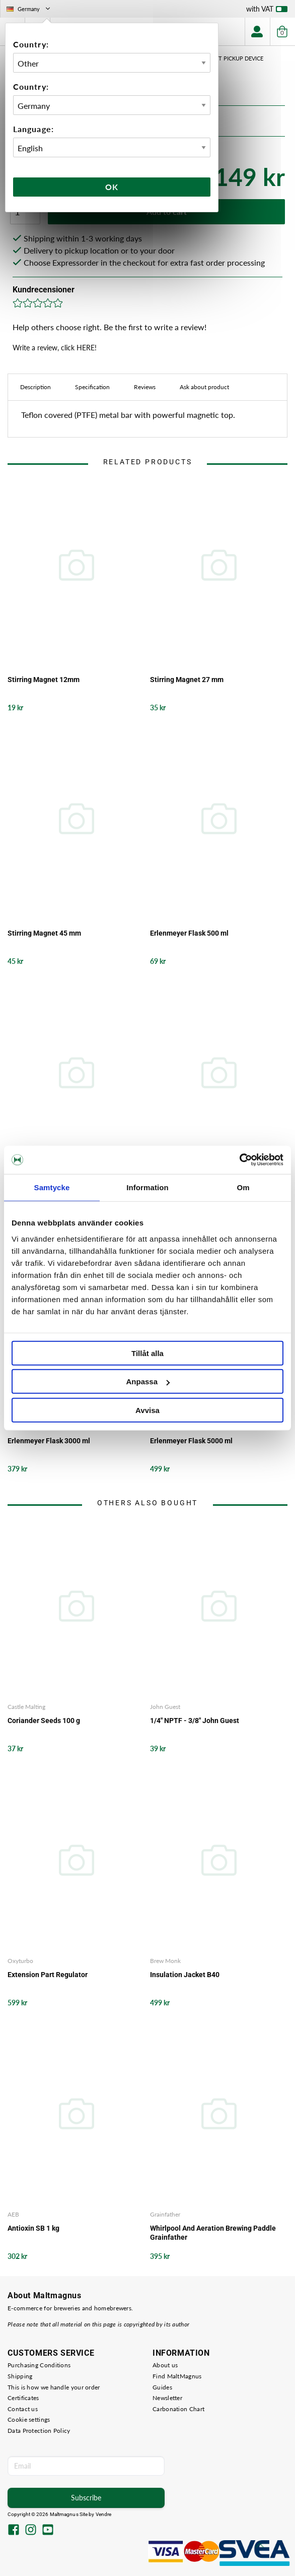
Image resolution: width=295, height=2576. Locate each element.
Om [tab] (243, 1187)
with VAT (266, 11)
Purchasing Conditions (39, 2365)
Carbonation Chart (178, 2409)
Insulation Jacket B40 (184, 1975)
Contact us (23, 2409)
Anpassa (148, 1381)
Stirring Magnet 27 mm (187, 680)
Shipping (20, 2376)
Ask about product (204, 387)
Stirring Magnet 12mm (44, 680)
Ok (111, 187)
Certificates (23, 2398)
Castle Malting (26, 1706)
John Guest (165, 1706)
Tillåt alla (147, 1352)
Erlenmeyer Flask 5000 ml (191, 1441)
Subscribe (86, 2497)
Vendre (104, 2514)
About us (165, 2365)
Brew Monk (165, 1961)
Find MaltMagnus (177, 2376)
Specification (92, 387)
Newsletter (167, 2398)
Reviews (145, 387)
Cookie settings (29, 2419)
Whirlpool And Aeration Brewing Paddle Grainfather (213, 2232)
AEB (13, 2214)
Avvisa (147, 1409)
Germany (29, 9)
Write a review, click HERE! (55, 347)
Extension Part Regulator (48, 1975)
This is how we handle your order (54, 2387)
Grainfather (165, 2214)
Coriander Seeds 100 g (44, 1720)
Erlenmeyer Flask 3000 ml (49, 1441)
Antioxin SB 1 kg (33, 2228)
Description (35, 387)
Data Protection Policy (39, 2430)
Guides (162, 2387)
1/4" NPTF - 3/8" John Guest (194, 1720)
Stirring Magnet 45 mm (44, 933)
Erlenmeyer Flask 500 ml (189, 933)
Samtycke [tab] (52, 1187)
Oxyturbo (20, 1961)
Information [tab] (147, 1187)
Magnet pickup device (231, 58)
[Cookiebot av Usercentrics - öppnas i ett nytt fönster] (239, 1160)
